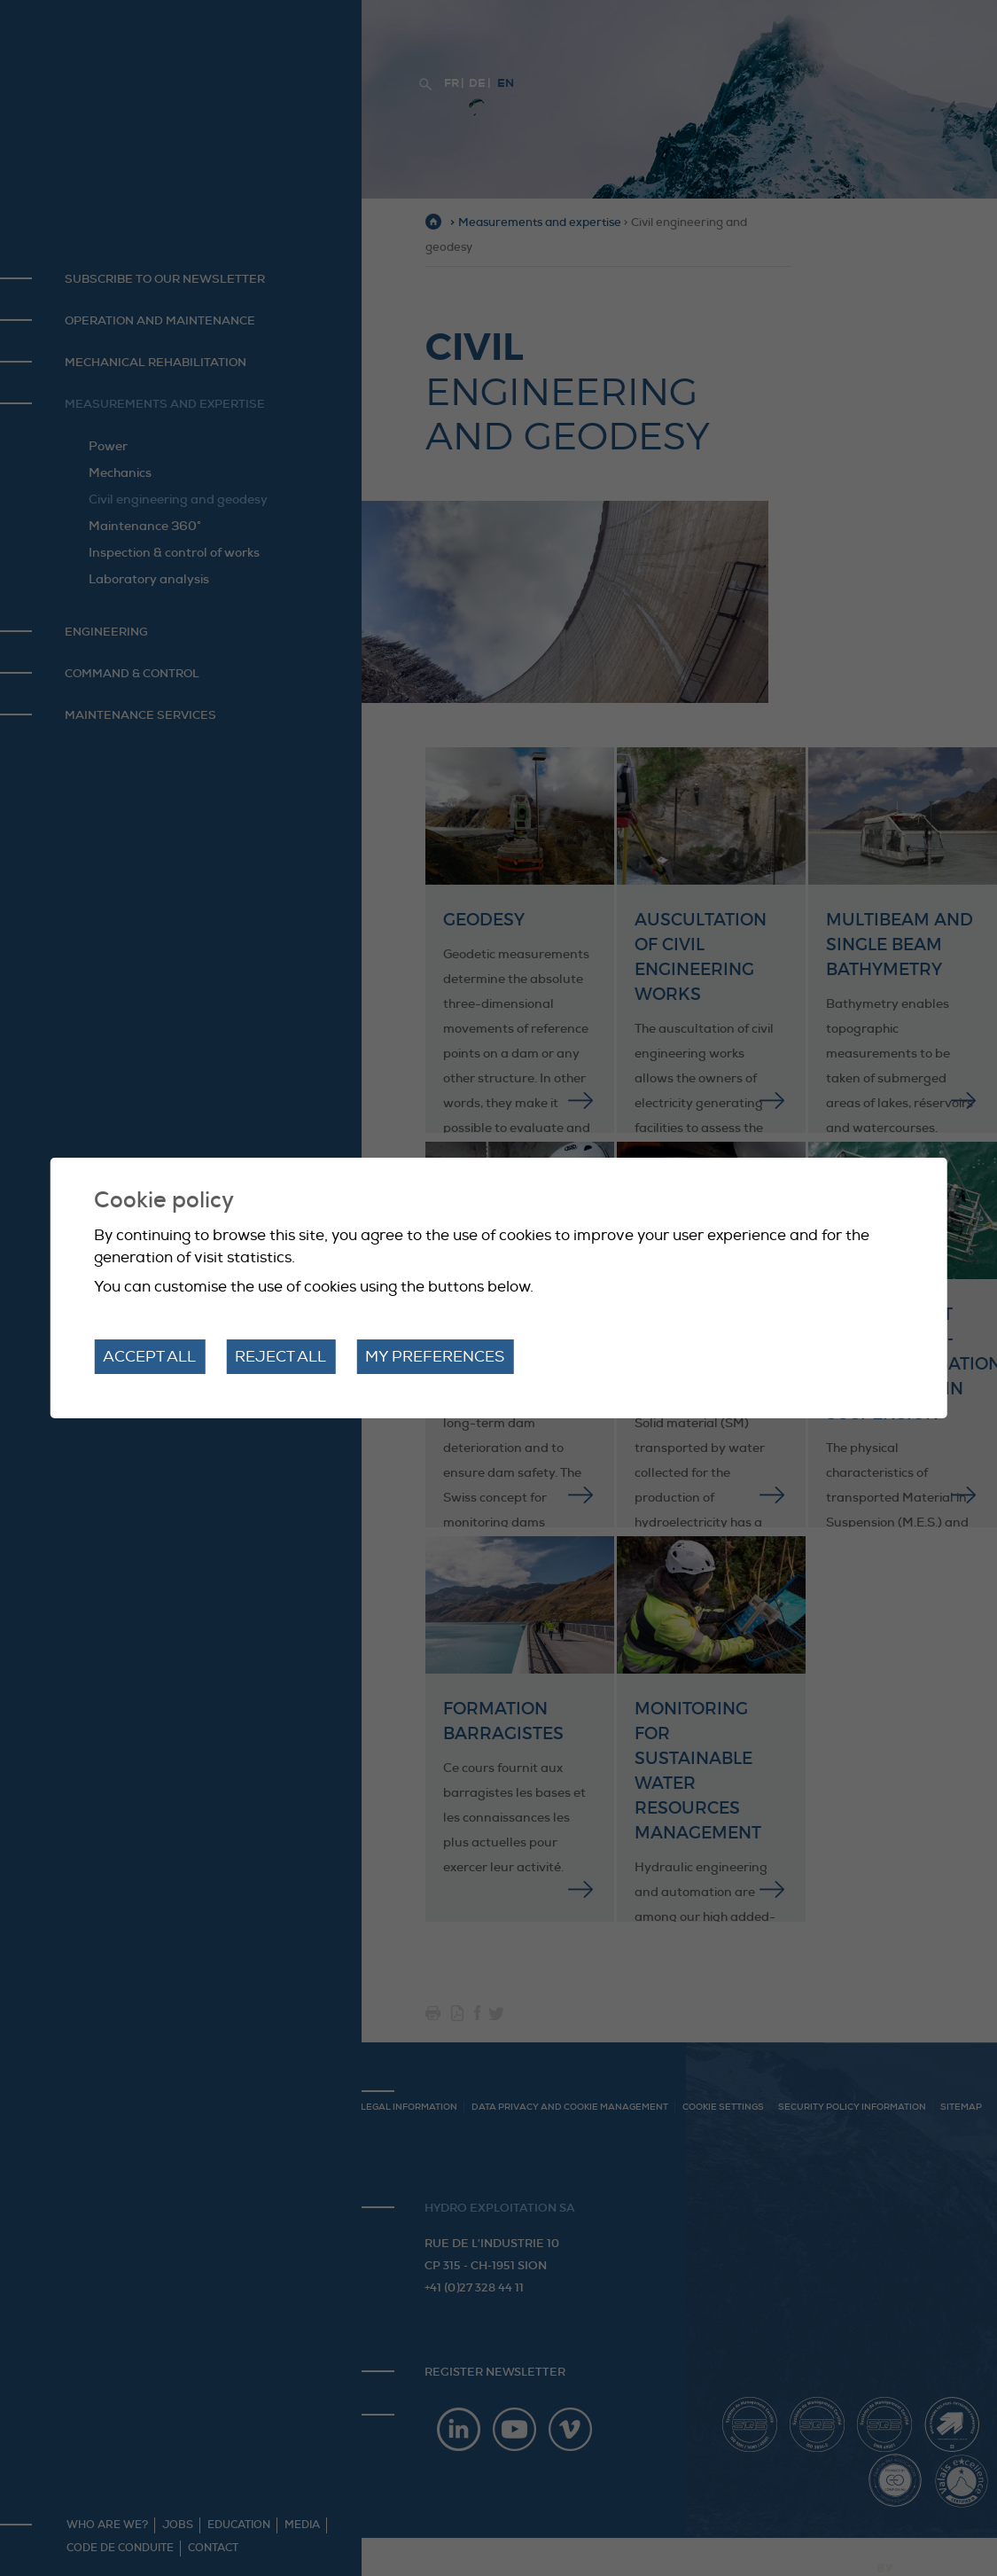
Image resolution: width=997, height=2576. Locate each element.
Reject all (280, 1356)
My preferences (434, 1356)
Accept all (149, 1356)
